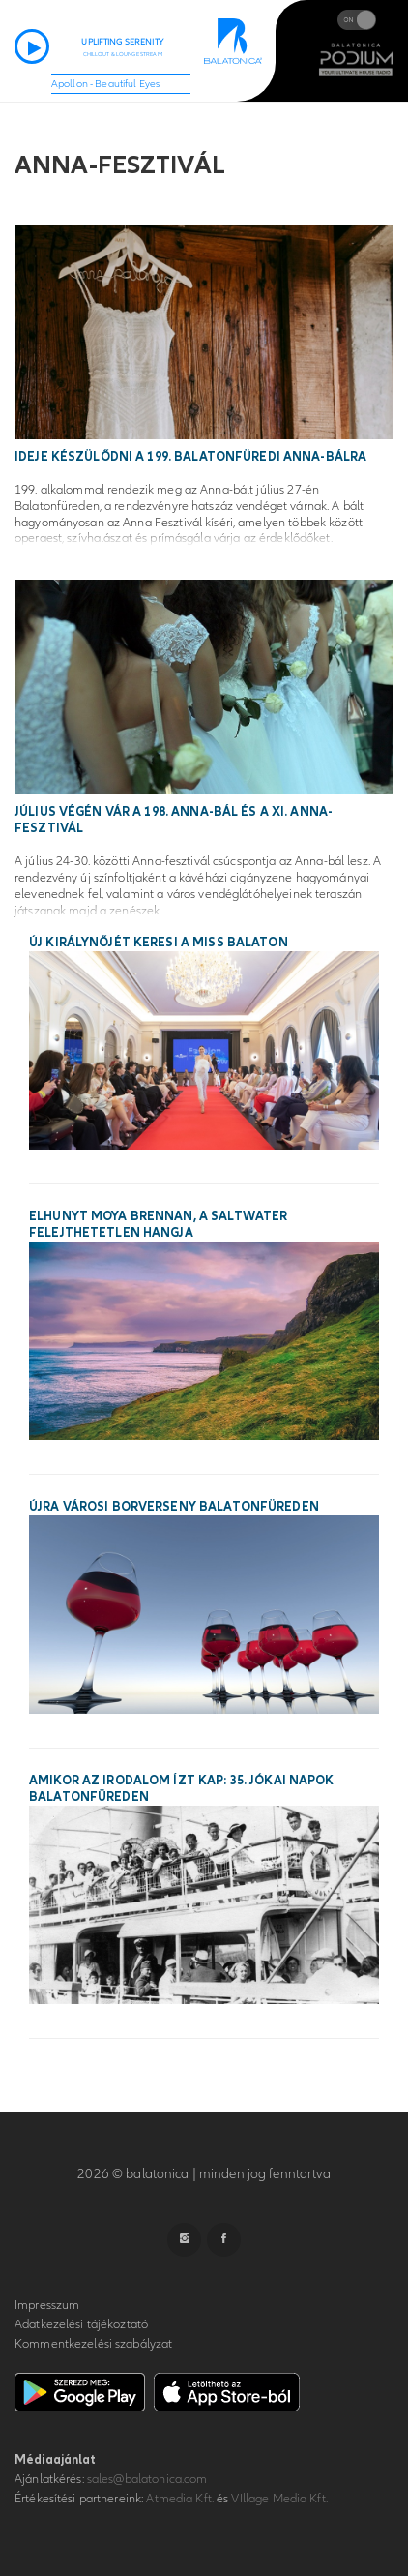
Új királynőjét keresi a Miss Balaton (158, 942)
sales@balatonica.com (147, 2479)
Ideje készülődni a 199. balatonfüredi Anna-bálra (190, 456)
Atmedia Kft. (180, 2498)
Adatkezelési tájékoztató (81, 2324)
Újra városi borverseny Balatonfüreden (174, 1506)
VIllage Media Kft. (279, 2498)
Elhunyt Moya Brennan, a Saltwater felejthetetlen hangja (158, 1225)
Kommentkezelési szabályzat (93, 2343)
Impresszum (47, 2305)
